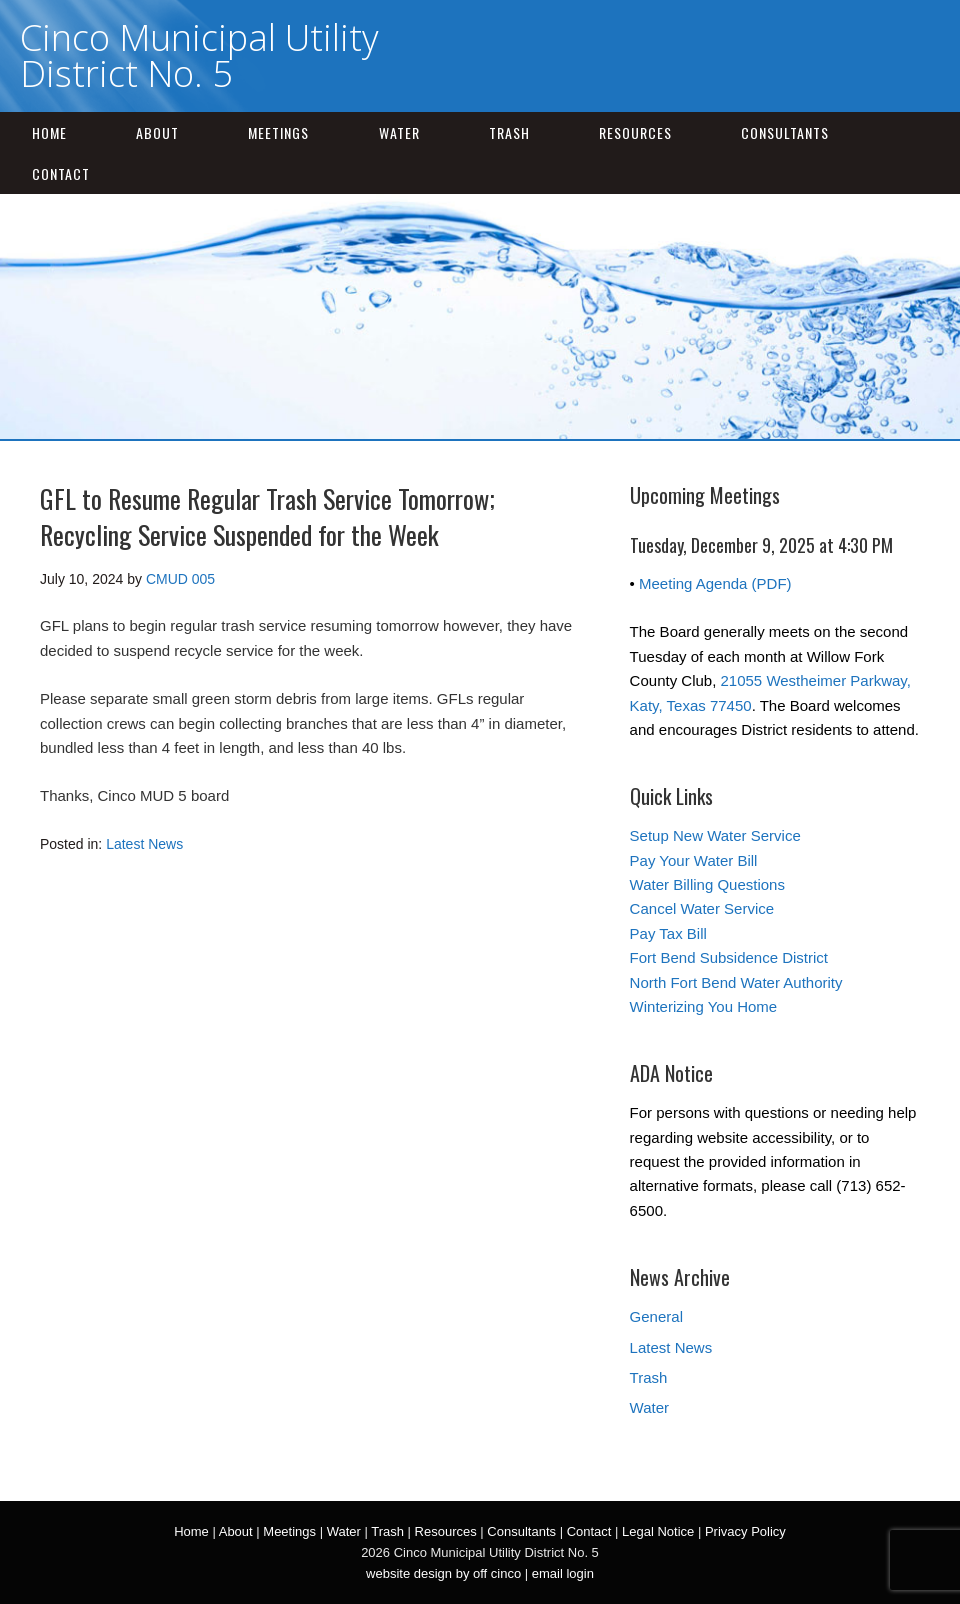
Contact (61, 173)
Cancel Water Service (702, 908)
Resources (635, 132)
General (656, 1316)
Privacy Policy (745, 1531)
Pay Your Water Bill (694, 860)
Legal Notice (658, 1531)
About (157, 132)
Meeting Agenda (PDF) (715, 583)
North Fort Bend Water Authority (736, 982)
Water (399, 132)
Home (49, 132)
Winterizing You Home (704, 1006)
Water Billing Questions (707, 884)
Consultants (785, 132)
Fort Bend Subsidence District (729, 957)
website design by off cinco (443, 1573)
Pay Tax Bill (668, 933)
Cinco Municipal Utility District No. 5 (199, 55)
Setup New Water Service (715, 835)
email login (563, 1573)
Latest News (144, 844)
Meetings (278, 132)
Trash (509, 132)
